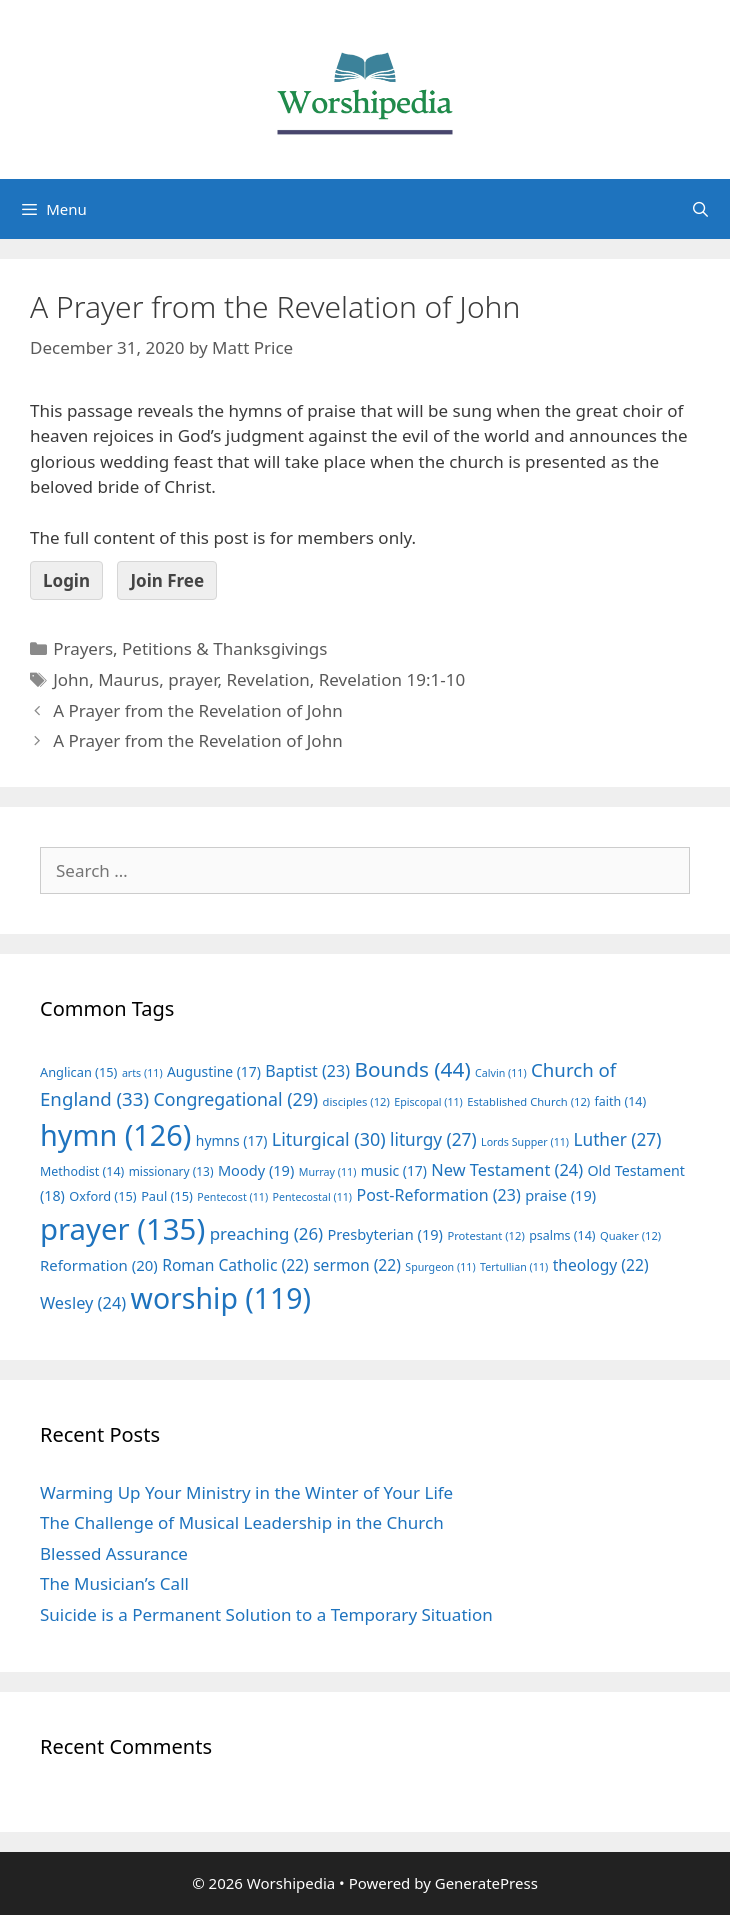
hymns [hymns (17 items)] (232, 1140)
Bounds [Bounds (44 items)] (412, 1069)
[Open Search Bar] (700, 209)
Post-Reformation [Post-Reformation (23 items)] (438, 1195)
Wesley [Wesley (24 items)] (83, 1303)
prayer (192, 679)
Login (66, 580)
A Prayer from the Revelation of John (197, 710)
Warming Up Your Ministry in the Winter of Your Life (246, 1492)
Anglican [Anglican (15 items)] (78, 1072)
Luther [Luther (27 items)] (617, 1139)
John (71, 679)
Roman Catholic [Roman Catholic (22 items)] (235, 1265)
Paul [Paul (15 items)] (167, 1196)
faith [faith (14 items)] (621, 1101)
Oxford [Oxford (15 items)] (102, 1196)
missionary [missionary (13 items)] (171, 1171)
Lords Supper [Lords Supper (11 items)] (525, 1142)
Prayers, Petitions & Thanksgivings (190, 648)
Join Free (167, 580)
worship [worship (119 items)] (221, 1298)
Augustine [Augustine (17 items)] (214, 1071)
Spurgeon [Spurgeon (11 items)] (440, 1267)
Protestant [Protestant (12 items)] (485, 1235)
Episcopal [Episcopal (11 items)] (428, 1102)
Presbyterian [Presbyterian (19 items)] (385, 1234)
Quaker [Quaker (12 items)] (630, 1235)
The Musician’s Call (114, 1583)
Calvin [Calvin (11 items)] (501, 1073)
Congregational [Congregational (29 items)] (235, 1099)
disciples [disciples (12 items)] (356, 1101)
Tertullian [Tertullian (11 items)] (514, 1267)
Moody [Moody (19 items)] (256, 1170)
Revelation (267, 679)
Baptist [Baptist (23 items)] (307, 1071)
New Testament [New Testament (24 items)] (507, 1170)
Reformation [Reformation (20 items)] (99, 1265)
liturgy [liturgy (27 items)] (433, 1139)
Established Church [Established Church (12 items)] (528, 1101)
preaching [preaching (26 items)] (267, 1233)
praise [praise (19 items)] (560, 1195)
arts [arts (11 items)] (142, 1073)
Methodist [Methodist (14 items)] (82, 1171)
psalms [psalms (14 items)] (562, 1235)
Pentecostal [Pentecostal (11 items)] (313, 1197)
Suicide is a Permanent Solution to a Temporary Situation (266, 1614)
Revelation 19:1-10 (392, 679)
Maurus (128, 679)
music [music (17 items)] (394, 1170)
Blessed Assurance (114, 1553)
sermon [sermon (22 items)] (357, 1265)
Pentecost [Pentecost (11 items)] (232, 1197)
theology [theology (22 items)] (601, 1265)
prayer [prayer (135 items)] (122, 1229)
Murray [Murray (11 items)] (328, 1172)
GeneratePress (486, 1883)
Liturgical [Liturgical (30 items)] (329, 1139)
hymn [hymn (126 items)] (115, 1134)
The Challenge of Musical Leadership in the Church (242, 1522)
